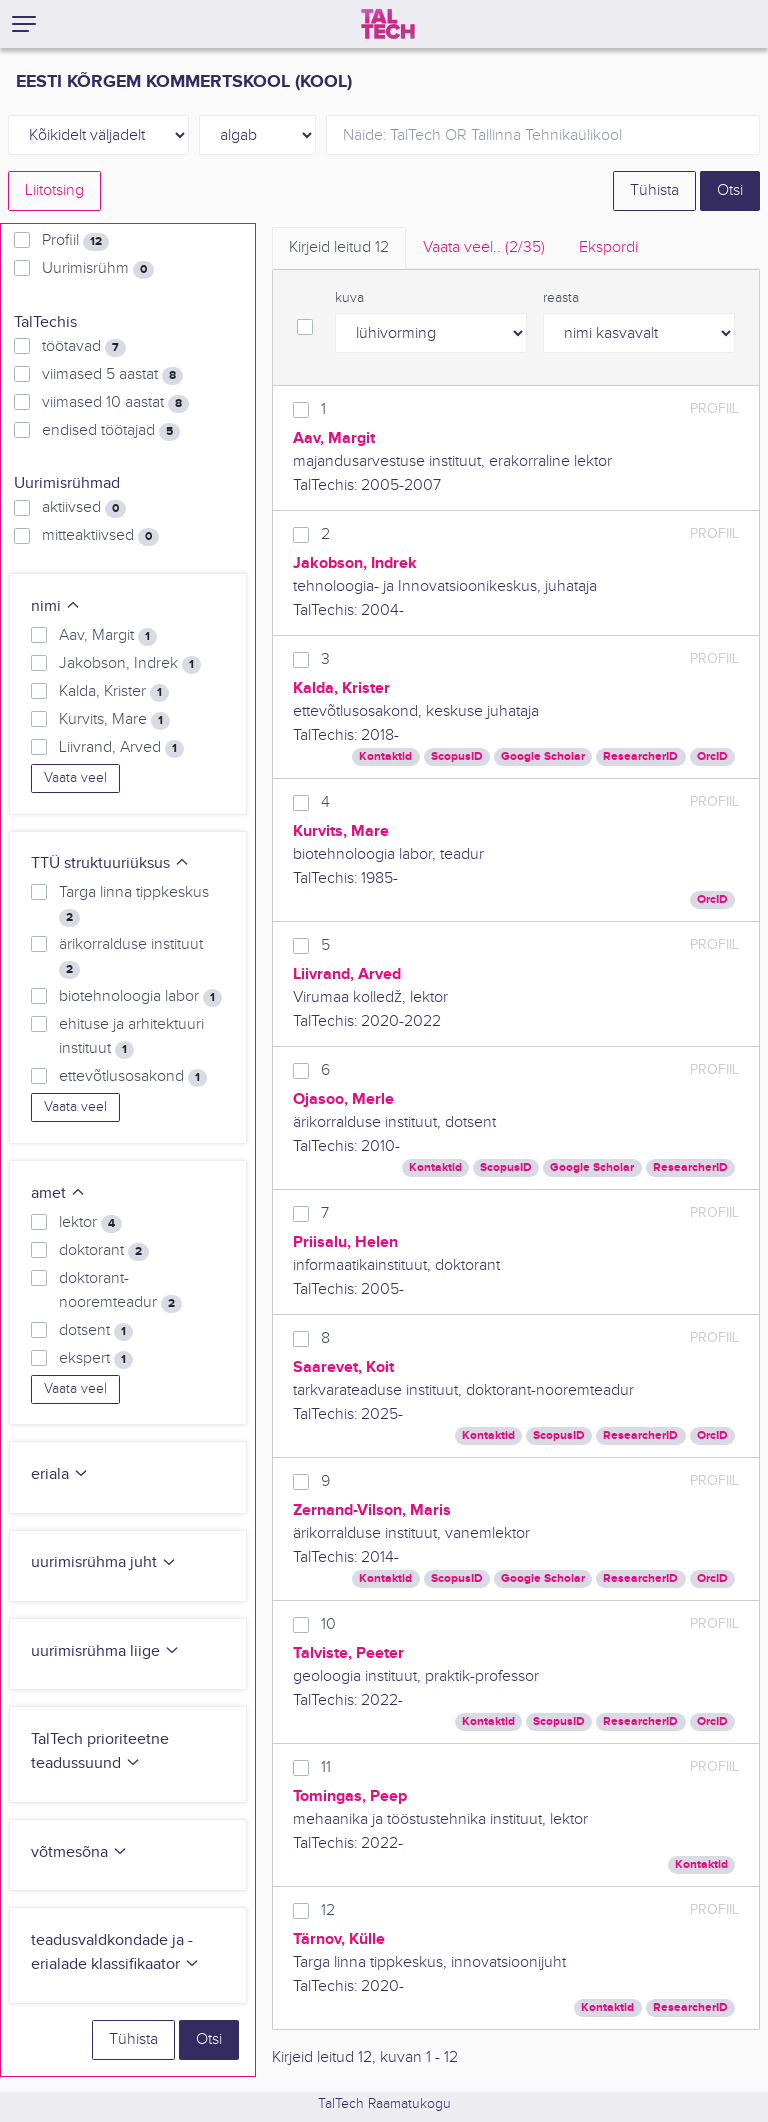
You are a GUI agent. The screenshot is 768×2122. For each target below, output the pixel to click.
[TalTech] (388, 24)
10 (328, 1624)
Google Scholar (543, 756)
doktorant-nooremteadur (120, 1291)
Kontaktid (385, 756)
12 (328, 1910)
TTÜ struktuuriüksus (110, 863)
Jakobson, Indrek (130, 664)
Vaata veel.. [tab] (484, 247)
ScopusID (457, 756)
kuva (349, 298)
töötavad (84, 347)
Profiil (75, 241)
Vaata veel (75, 778)
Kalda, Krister (114, 692)
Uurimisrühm (98, 269)
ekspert (96, 1359)
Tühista (654, 190)
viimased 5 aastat (112, 375)
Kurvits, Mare (114, 720)
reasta (561, 298)
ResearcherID (640, 756)
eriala (60, 1474)
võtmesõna (79, 1852)
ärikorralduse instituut (131, 957)
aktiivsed (84, 508)
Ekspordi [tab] (608, 247)
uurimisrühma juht (104, 1562)
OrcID (712, 756)
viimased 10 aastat (115, 403)
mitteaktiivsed (100, 536)
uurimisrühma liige (105, 1651)
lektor (90, 1223)
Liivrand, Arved (121, 748)
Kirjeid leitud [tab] (339, 247)
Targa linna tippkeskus (134, 905)
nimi (56, 606)
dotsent (96, 1331)
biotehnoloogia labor (140, 997)
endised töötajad (111, 431)
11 (326, 1767)
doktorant (104, 1251)
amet (58, 1193)
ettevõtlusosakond (133, 1077)
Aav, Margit (108, 636)
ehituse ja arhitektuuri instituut (131, 1037)
